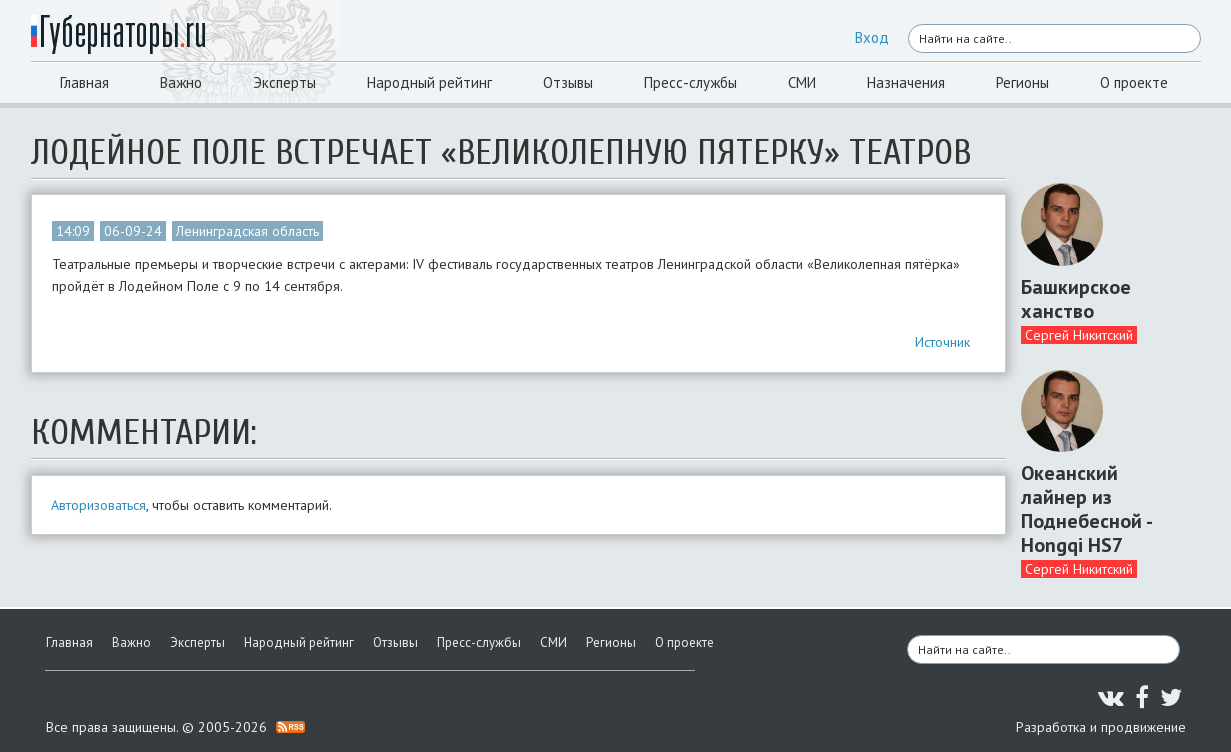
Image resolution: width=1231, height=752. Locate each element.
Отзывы (568, 82)
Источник (942, 342)
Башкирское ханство (1076, 299)
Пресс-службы (690, 82)
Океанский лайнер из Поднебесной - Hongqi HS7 (1086, 509)
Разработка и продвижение (1101, 727)
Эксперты (284, 82)
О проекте (1134, 82)
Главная (84, 82)
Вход (872, 37)
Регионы (1022, 82)
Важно (181, 82)
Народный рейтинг (429, 82)
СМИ (802, 82)
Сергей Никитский (1079, 335)
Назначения (906, 82)
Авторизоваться (98, 505)
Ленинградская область (247, 231)
